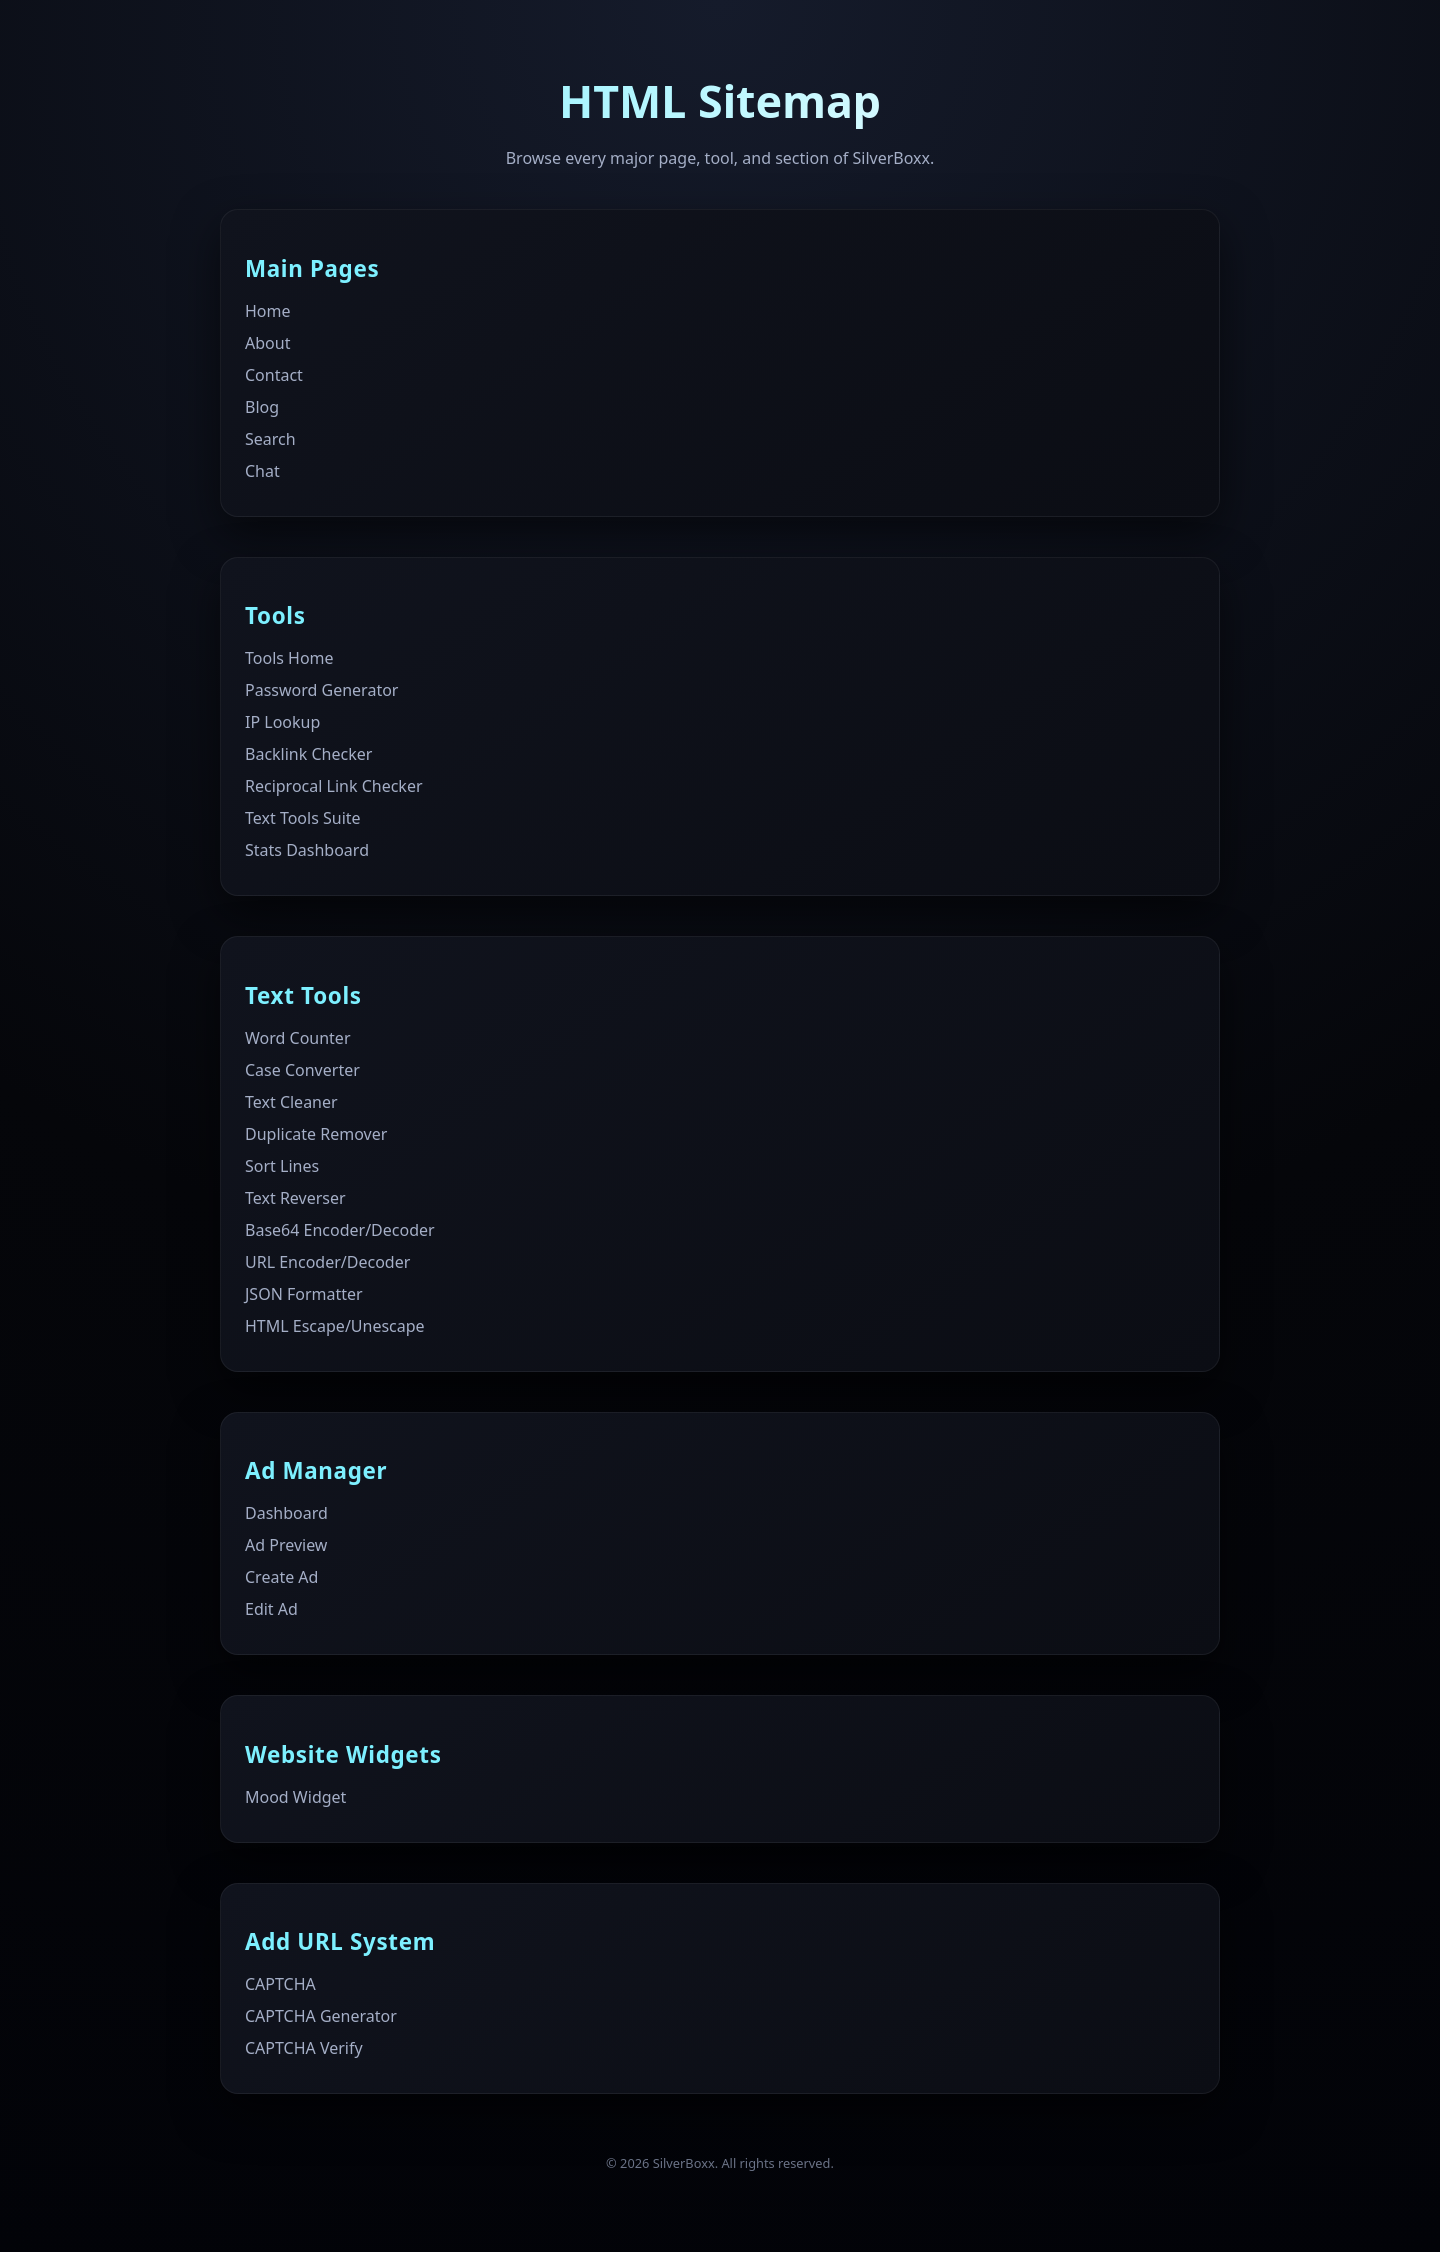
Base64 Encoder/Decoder (340, 1230)
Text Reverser (295, 1198)
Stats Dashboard (307, 850)
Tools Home (289, 658)
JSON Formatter (304, 1294)
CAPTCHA (280, 1984)
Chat (262, 471)
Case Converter (302, 1070)
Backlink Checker (308, 754)
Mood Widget (295, 1797)
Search (270, 439)
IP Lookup (282, 722)
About (267, 343)
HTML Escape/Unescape (335, 1326)
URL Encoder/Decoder (327, 1262)
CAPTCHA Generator (321, 2016)
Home (268, 311)
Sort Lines (282, 1166)
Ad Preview (286, 1545)
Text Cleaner (291, 1102)
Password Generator (321, 690)
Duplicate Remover (316, 1134)
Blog (262, 407)
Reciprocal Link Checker (334, 786)
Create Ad (281, 1577)
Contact (274, 375)
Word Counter (298, 1038)
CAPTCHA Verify (304, 2048)
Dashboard (286, 1513)
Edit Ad (271, 1609)
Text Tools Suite (303, 818)
